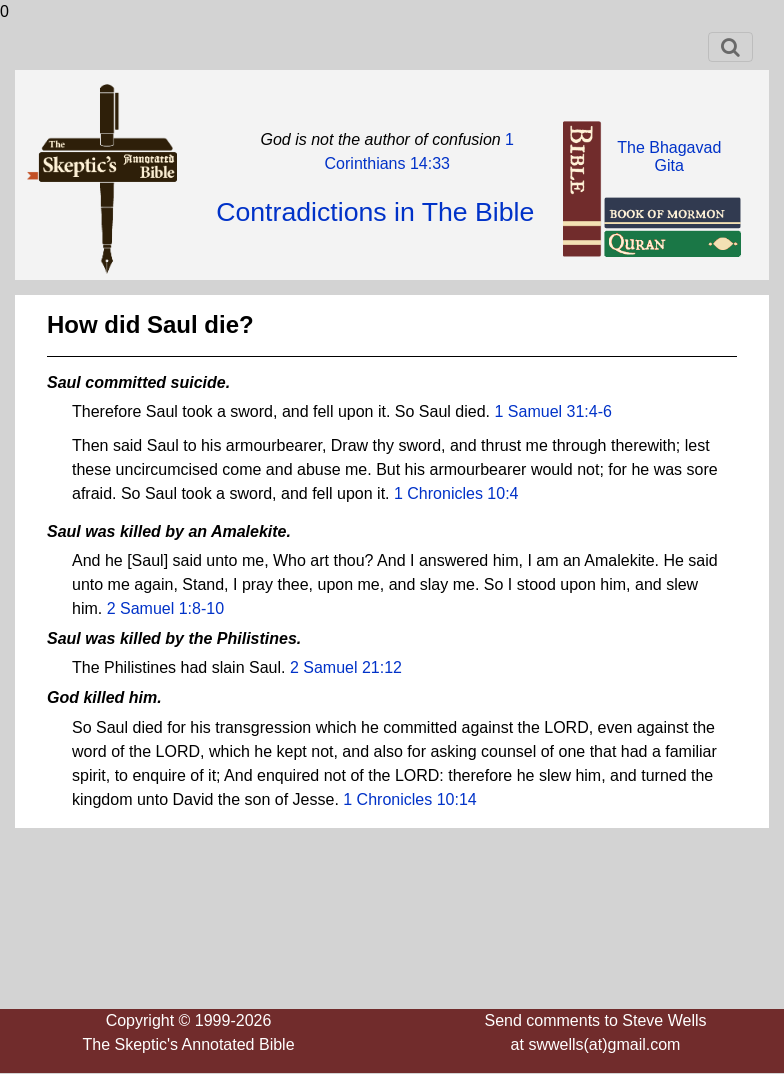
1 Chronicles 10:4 (456, 493)
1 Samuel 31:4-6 (552, 411)
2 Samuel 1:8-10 (165, 608)
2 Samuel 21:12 (346, 667)
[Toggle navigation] (730, 47)
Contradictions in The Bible (375, 212)
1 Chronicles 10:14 (409, 799)
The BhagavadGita (669, 156)
